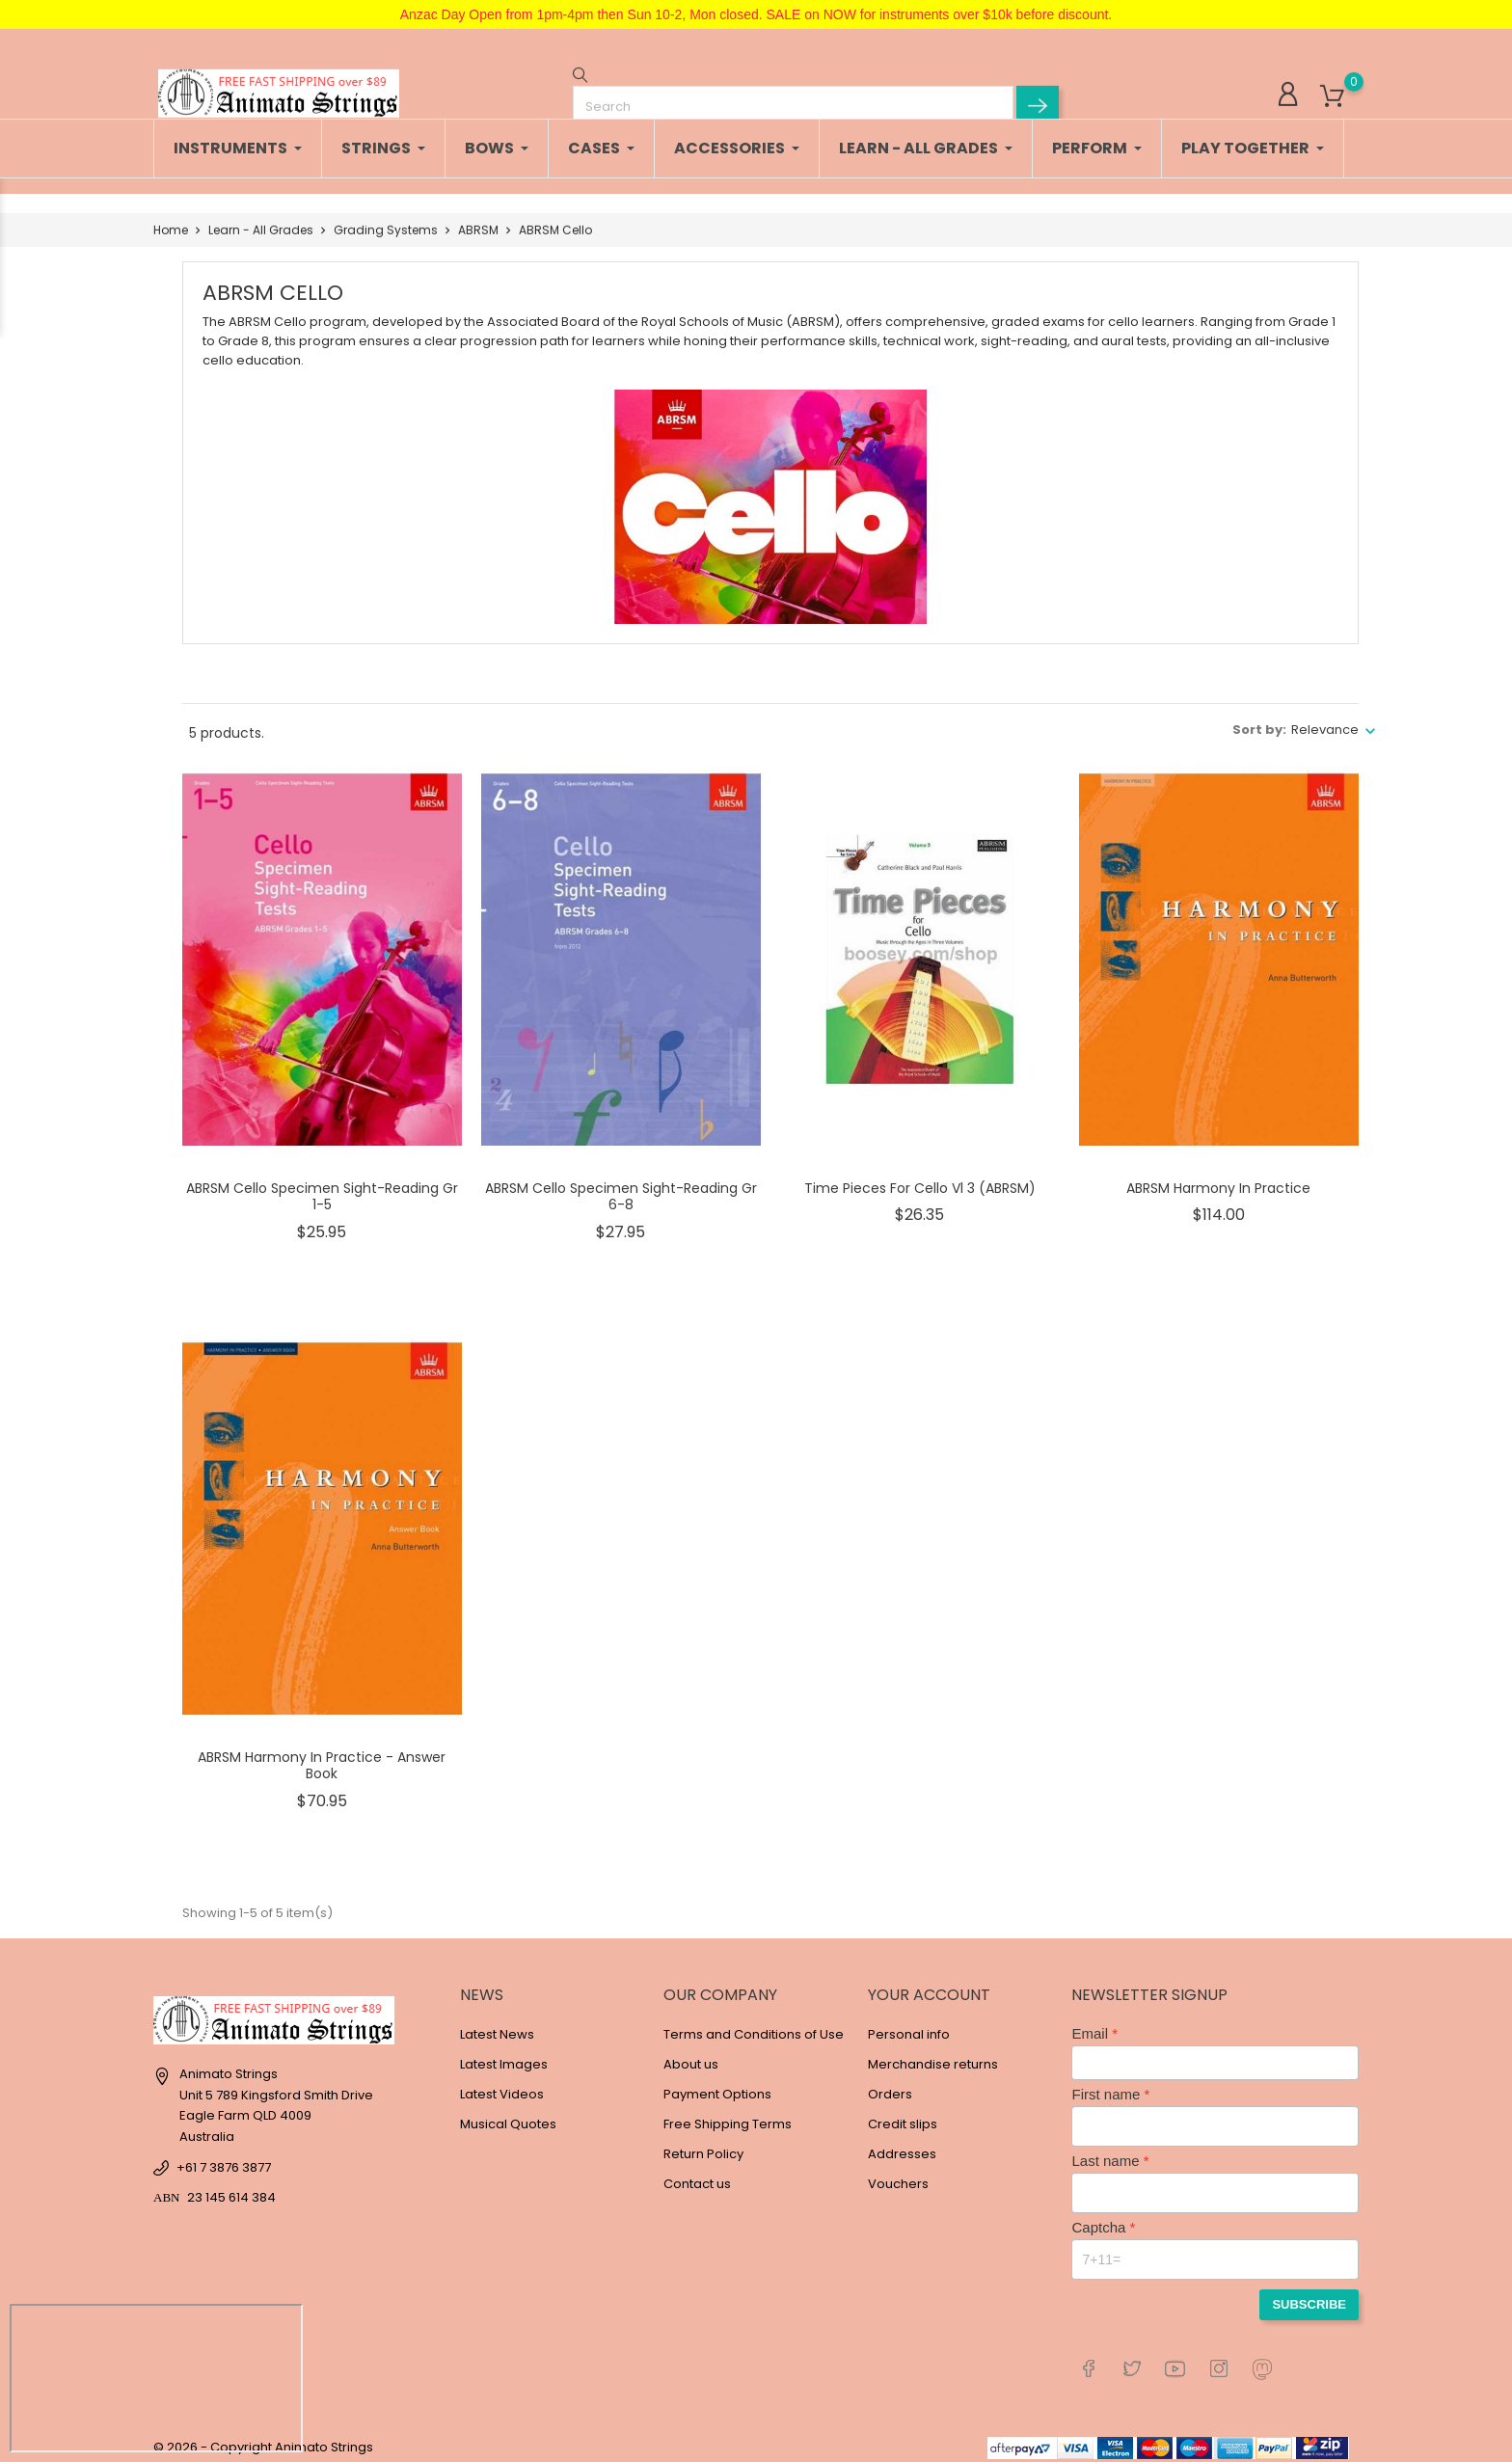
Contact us (697, 2174)
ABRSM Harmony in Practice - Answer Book (322, 1756)
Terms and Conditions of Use (753, 2025)
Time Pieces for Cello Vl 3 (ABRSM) (920, 1178)
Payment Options (717, 2084)
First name (1105, 2084)
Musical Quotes (508, 2114)
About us (690, 2054)
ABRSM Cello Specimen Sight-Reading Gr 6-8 (621, 1187)
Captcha (1098, 2217)
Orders (890, 2084)
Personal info (909, 2025)
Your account (929, 1985)
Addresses (902, 2144)
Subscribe (1309, 2294)
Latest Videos (502, 2084)
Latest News (497, 2025)
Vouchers (898, 2174)
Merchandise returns (933, 2054)
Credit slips (902, 2114)
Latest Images (504, 2054)
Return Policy (703, 2144)
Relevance (1325, 720)
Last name (1105, 2151)
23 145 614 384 (231, 2187)
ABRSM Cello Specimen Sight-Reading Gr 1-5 (322, 1187)
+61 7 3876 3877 (223, 2158)
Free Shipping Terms (727, 2114)
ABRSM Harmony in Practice (1218, 1178)
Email (1089, 2024)
